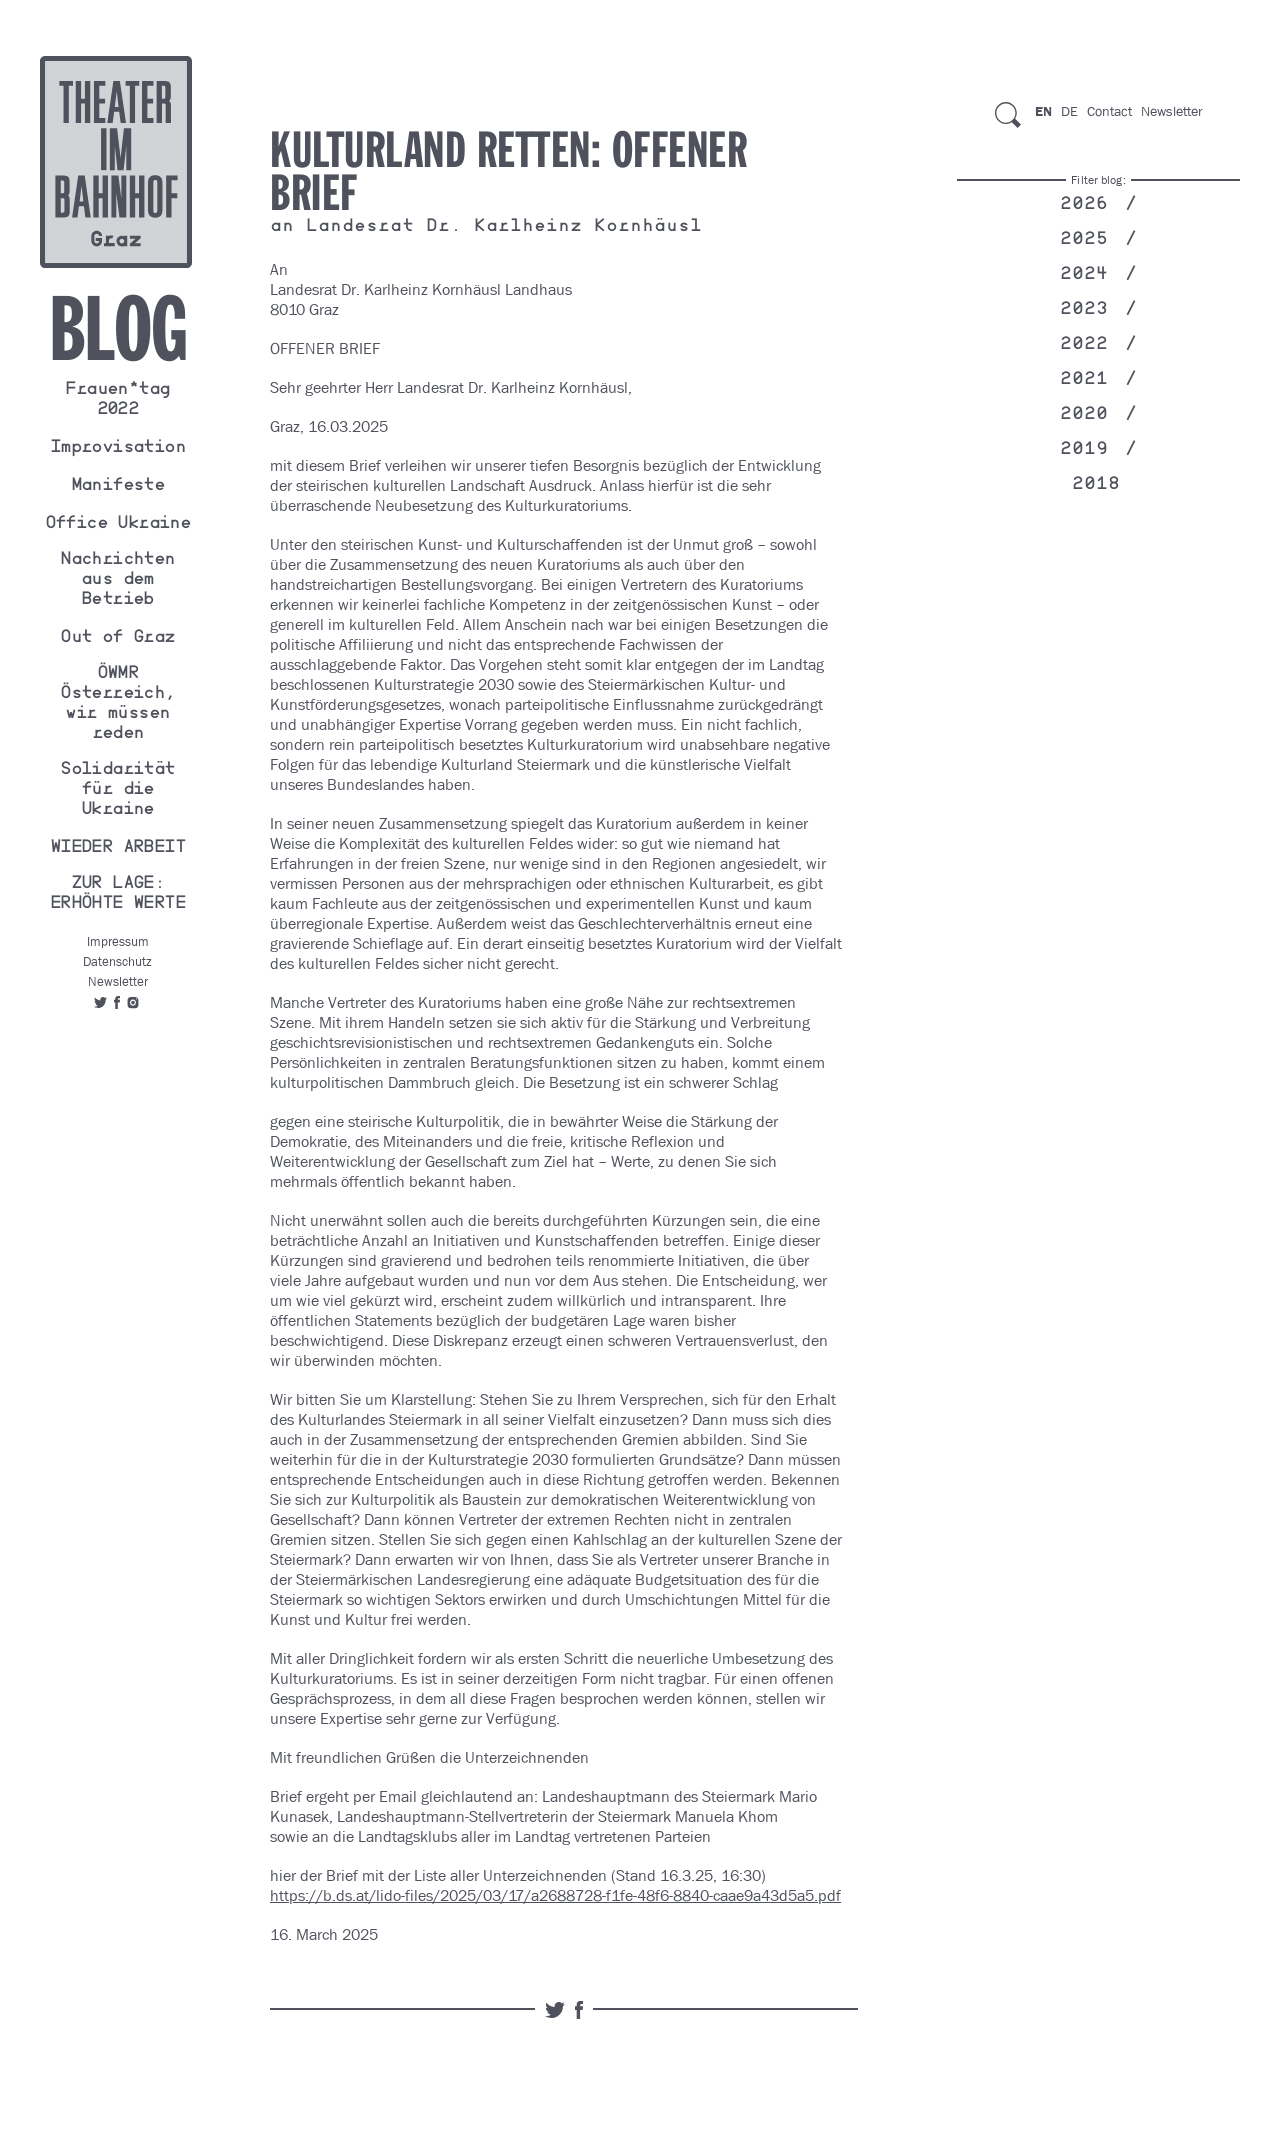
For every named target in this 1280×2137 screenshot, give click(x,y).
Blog (117, 329)
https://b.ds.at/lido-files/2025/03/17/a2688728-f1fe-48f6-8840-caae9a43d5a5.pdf (555, 1895)
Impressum (118, 941)
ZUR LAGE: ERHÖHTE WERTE (117, 895)
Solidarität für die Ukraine (117, 791)
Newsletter (118, 981)
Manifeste (118, 487)
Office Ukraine (118, 525)
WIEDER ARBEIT (117, 849)
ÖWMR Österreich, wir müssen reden (117, 705)
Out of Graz (117, 639)
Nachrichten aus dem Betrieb (117, 581)
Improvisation (117, 449)
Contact (1109, 111)
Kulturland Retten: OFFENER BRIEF (508, 173)
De (1069, 111)
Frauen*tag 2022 (117, 401)
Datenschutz (117, 961)
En (1043, 111)
